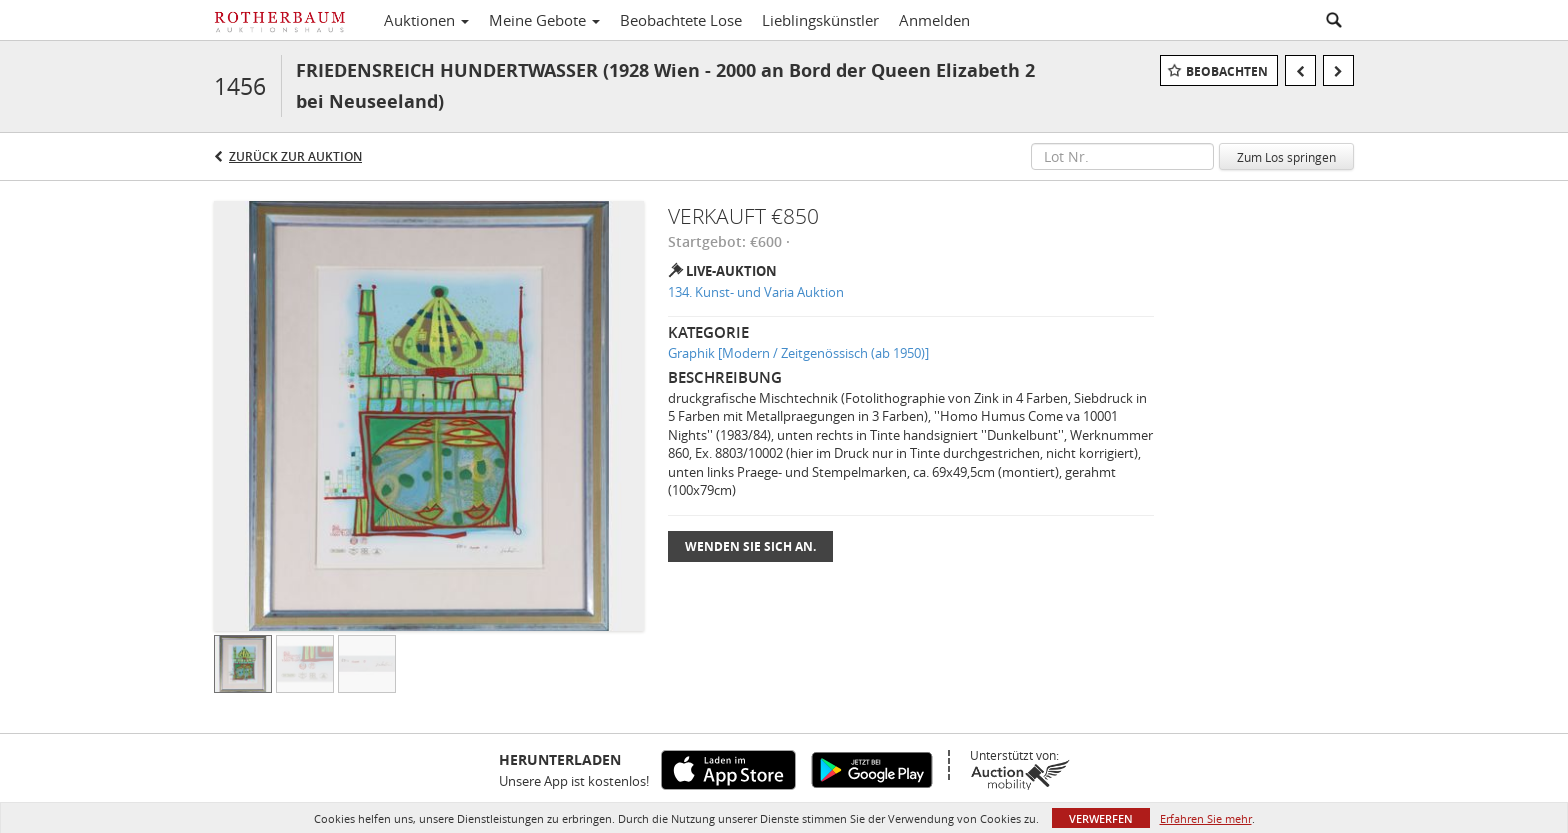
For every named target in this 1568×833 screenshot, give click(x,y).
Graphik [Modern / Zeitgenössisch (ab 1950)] (798, 353)
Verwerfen (1101, 818)
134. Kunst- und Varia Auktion (756, 292)
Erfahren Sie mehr (1206, 818)
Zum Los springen (1286, 157)
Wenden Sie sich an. (750, 546)
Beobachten (1227, 71)
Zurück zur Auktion (295, 156)
